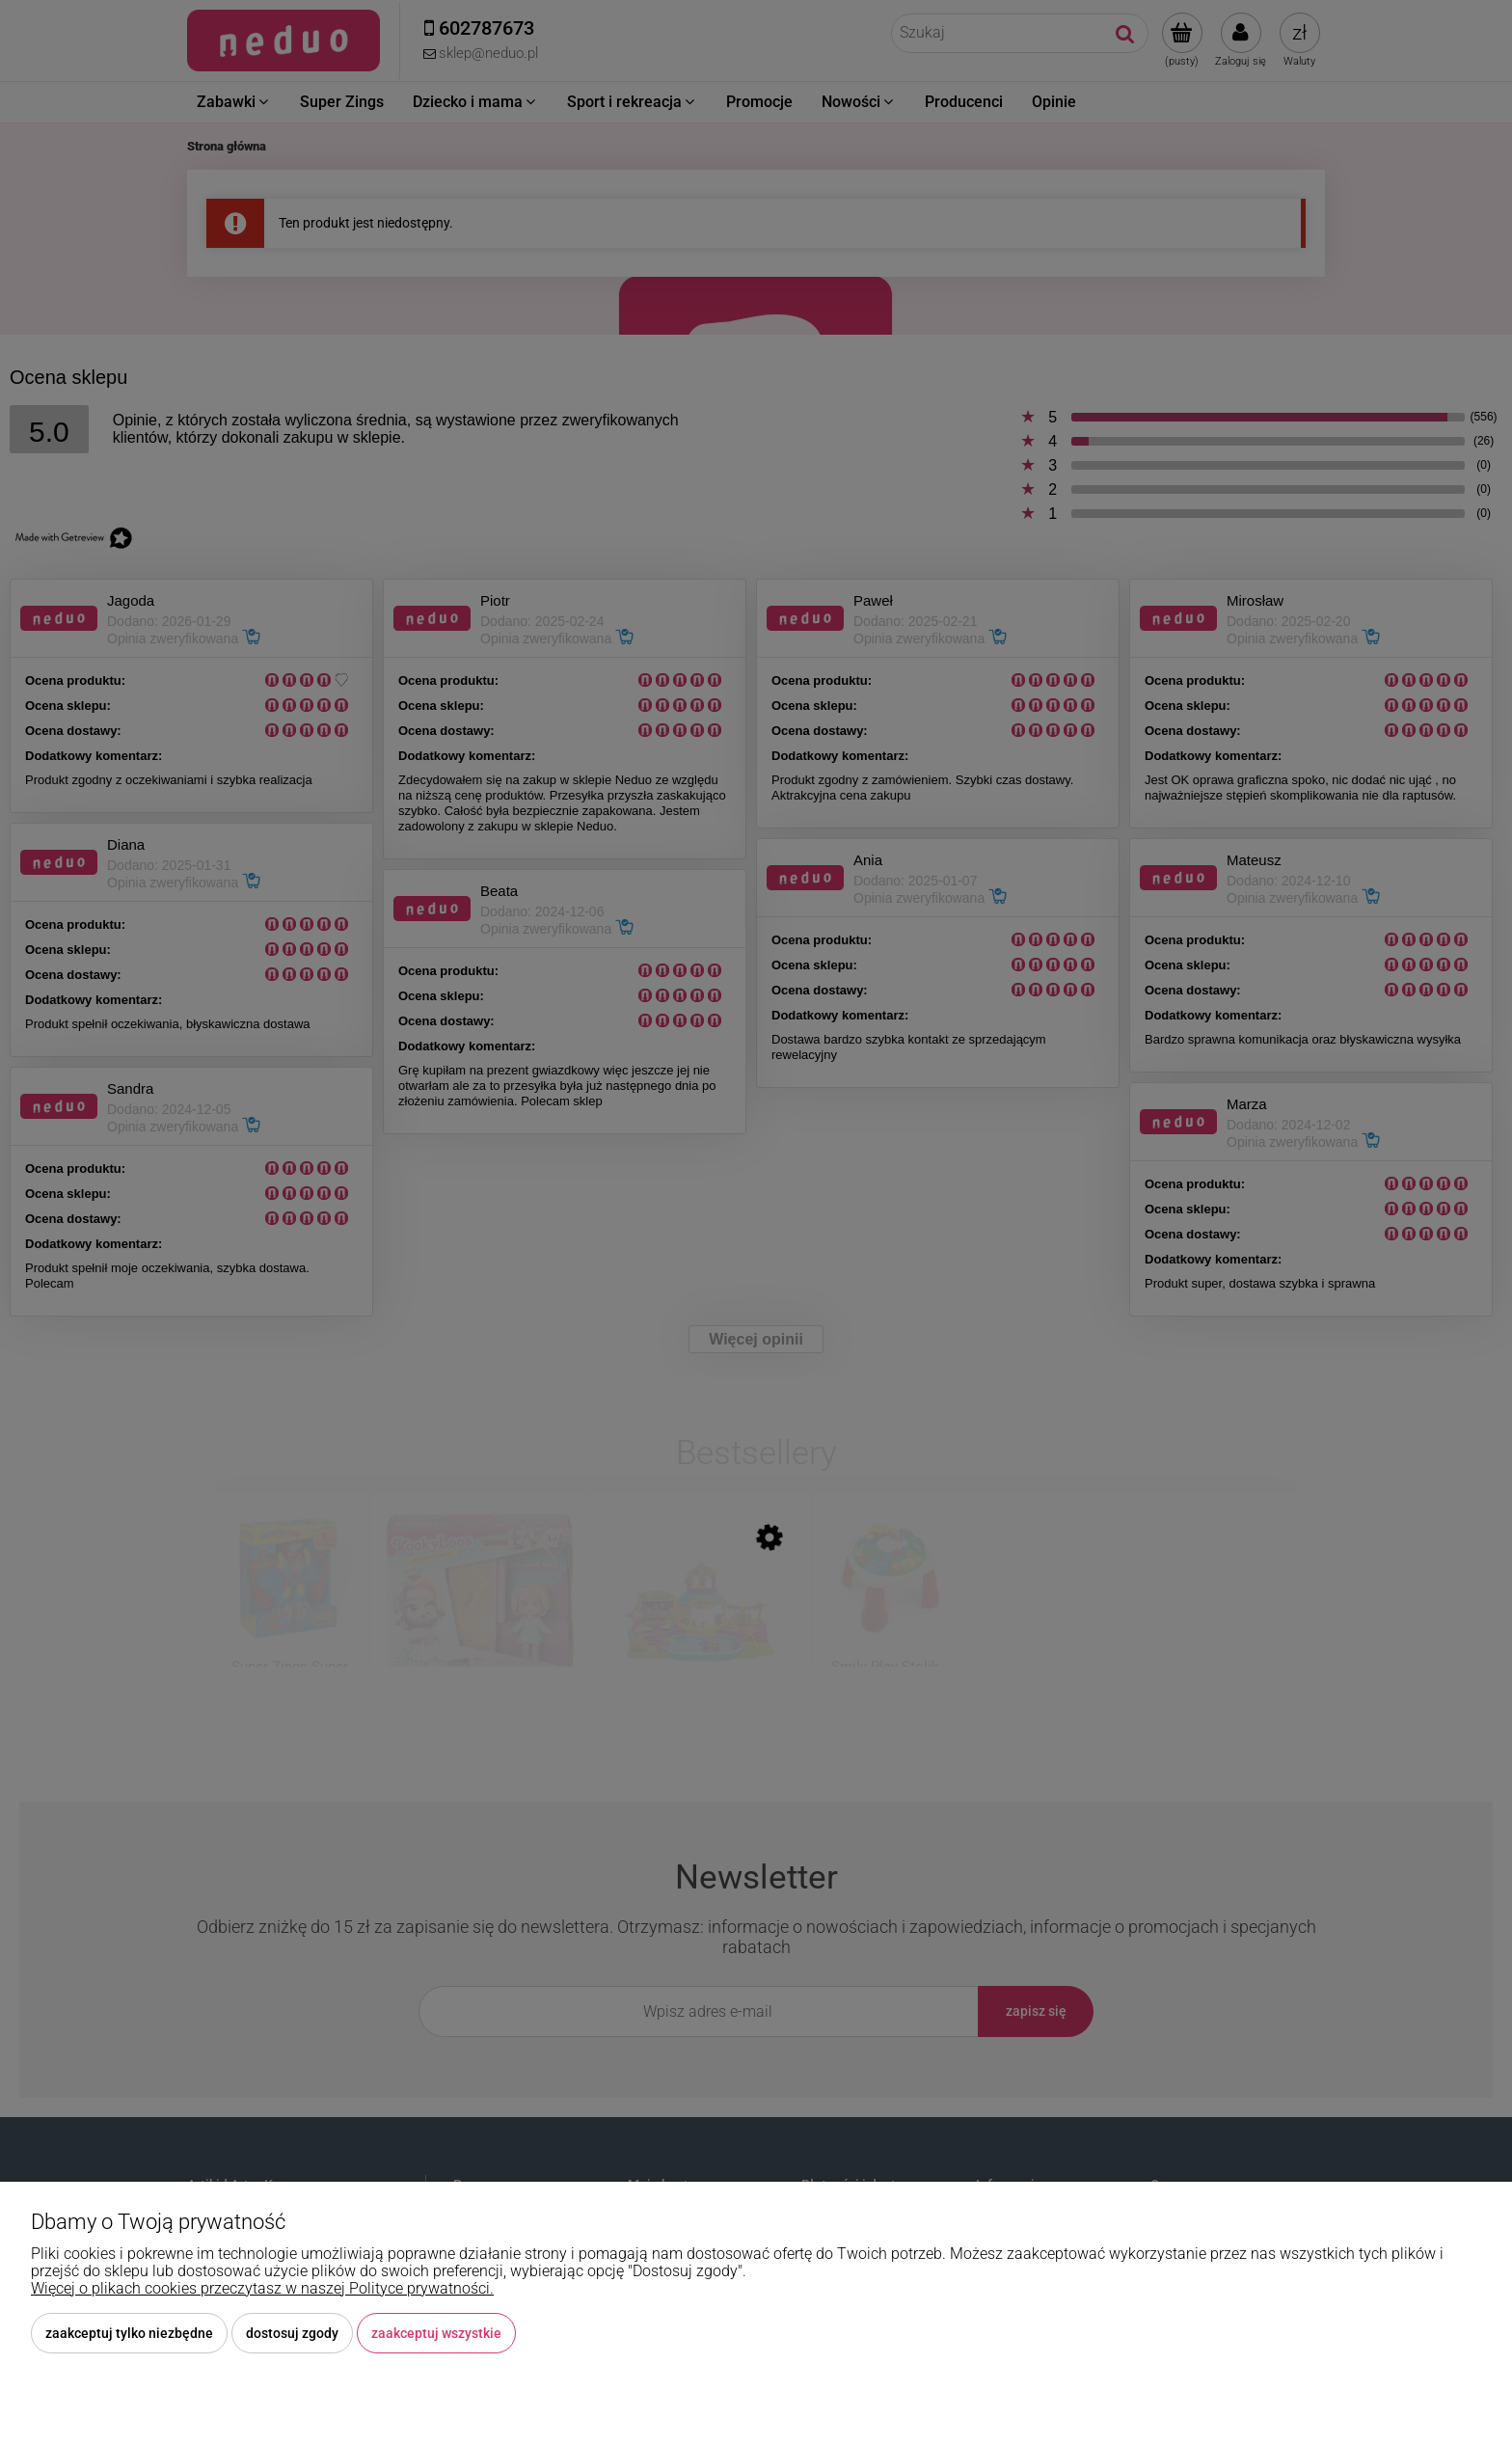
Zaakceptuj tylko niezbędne (129, 2333)
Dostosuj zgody (292, 2333)
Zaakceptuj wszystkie (436, 2333)
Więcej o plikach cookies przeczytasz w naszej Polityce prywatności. (262, 2288)
